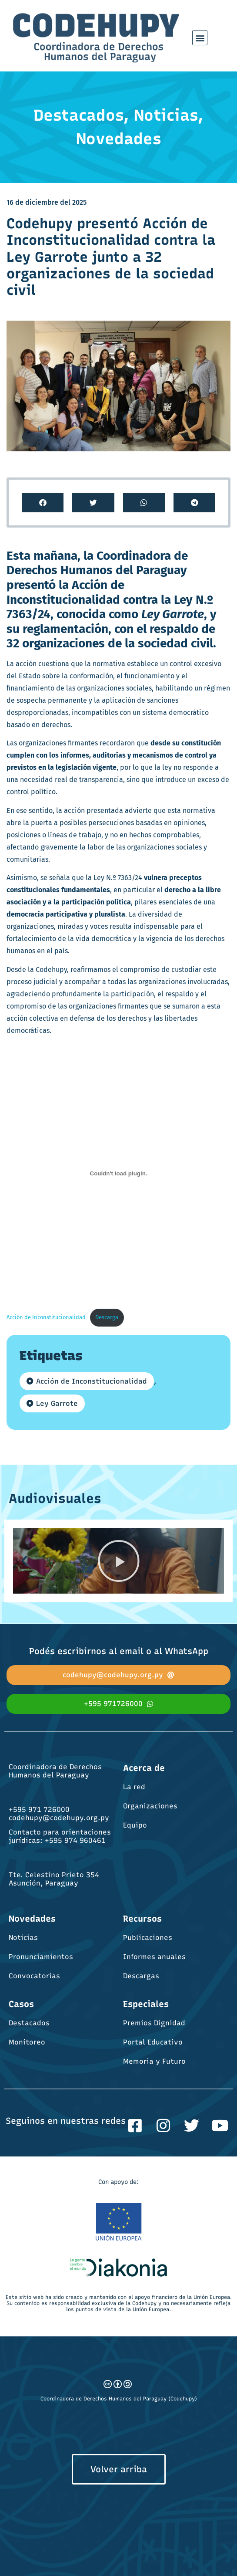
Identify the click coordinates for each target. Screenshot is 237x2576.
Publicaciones (147, 1937)
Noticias (23, 1937)
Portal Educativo (153, 2042)
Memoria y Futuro (154, 2061)
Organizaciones (150, 1806)
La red (134, 1787)
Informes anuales (154, 1957)
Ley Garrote (57, 1403)
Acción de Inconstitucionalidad (46, 1317)
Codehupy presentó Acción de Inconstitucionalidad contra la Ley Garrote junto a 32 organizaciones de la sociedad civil (111, 257)
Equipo (135, 1825)
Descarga (106, 1317)
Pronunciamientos (41, 1957)
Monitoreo (27, 2042)
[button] (199, 37)
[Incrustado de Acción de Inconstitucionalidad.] (118, 1173)
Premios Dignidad (154, 2023)
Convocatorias (34, 1976)
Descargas (141, 1976)
